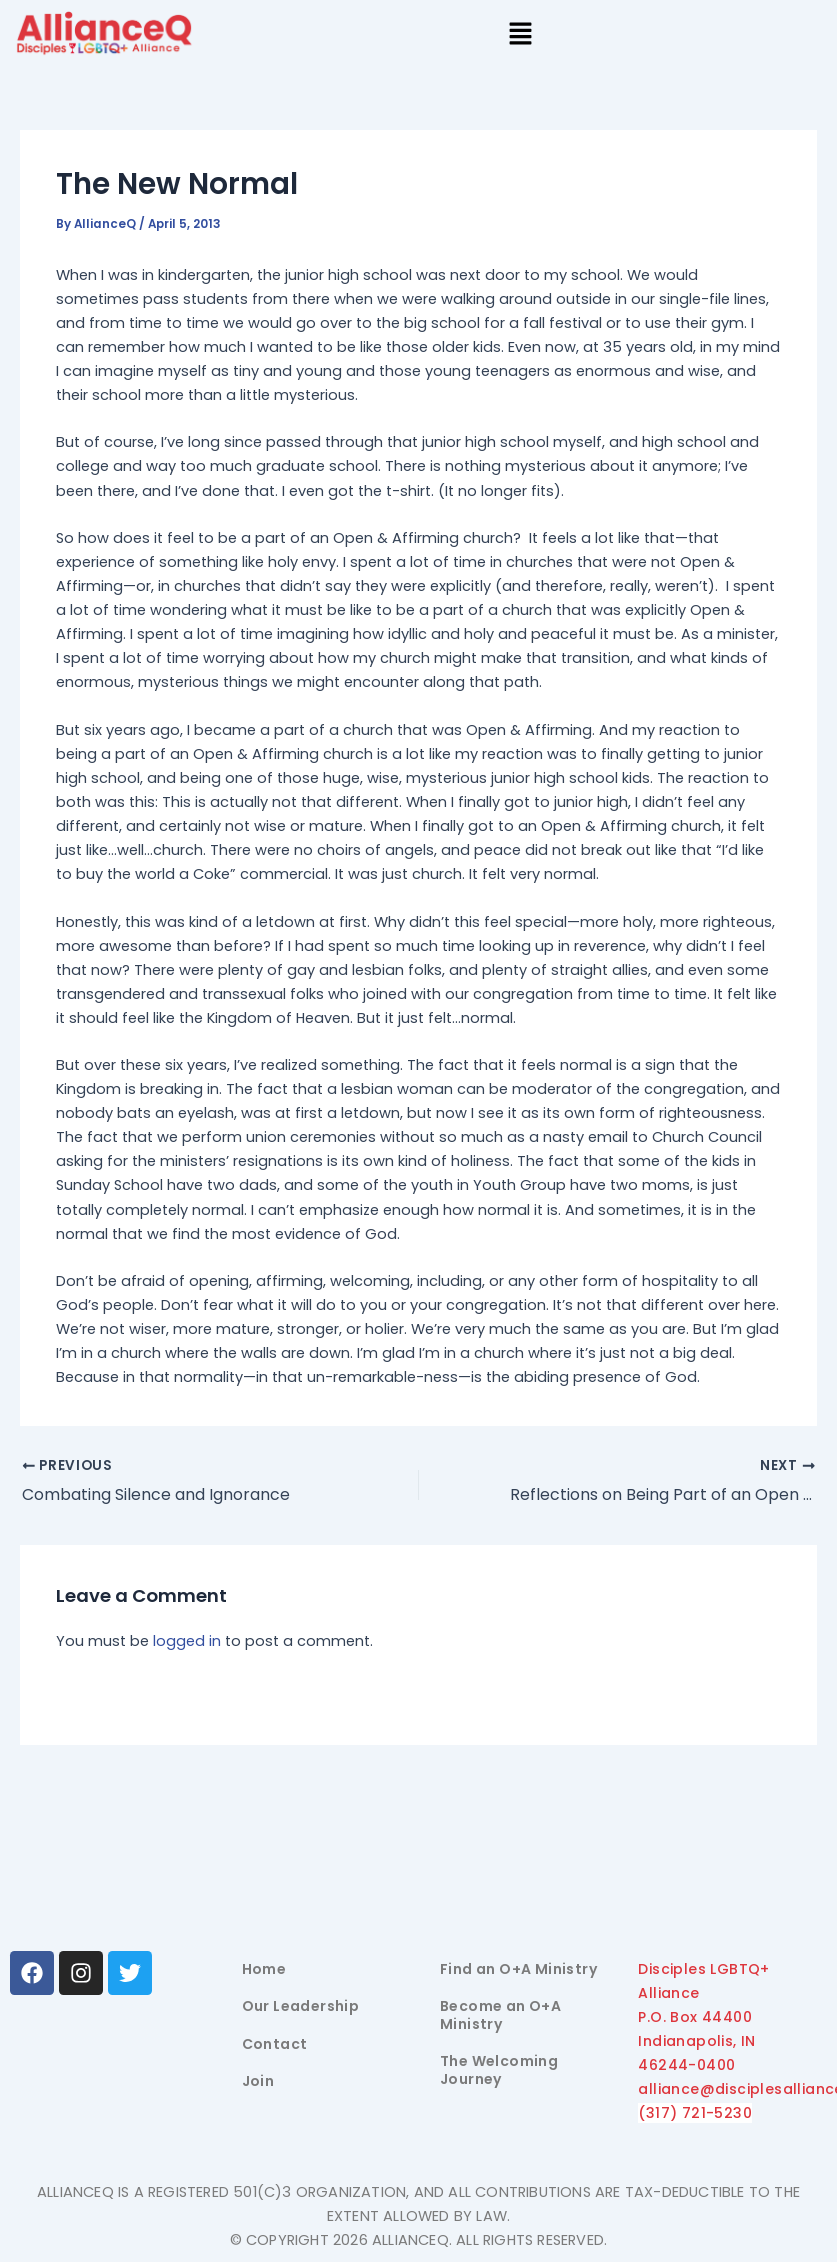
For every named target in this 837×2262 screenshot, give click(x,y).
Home (264, 1969)
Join (258, 2081)
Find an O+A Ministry (518, 1969)
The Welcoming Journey (499, 2070)
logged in (187, 1642)
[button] (520, 36)
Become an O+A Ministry (500, 2015)
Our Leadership (301, 2006)
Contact (275, 2044)
